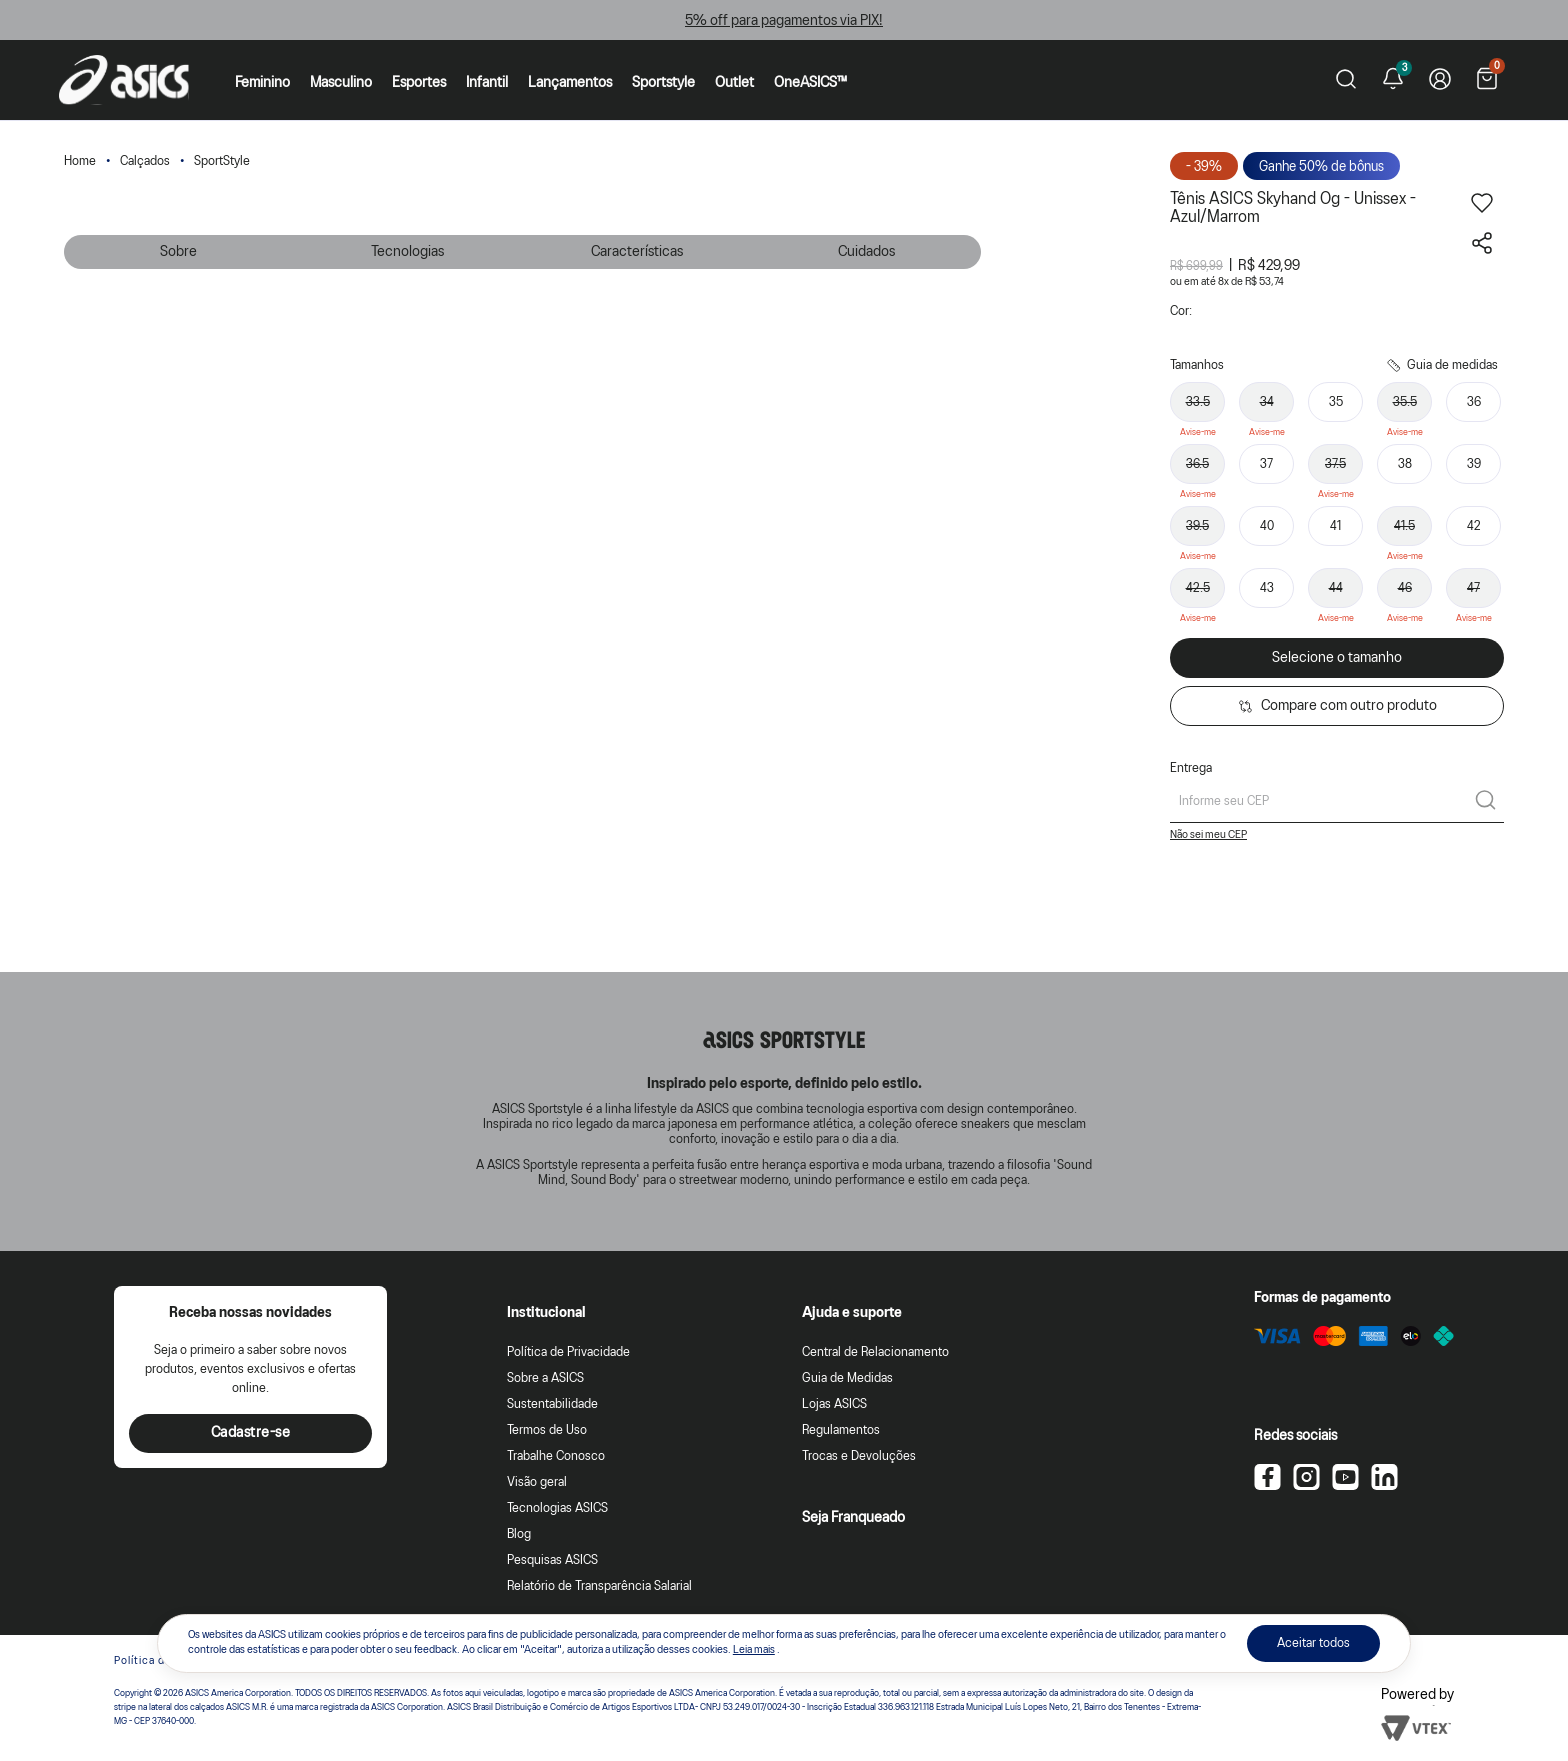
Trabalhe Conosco (556, 1456)
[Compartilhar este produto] (1482, 250)
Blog (519, 1534)
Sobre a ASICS (545, 1378)
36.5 (1197, 464)
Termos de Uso (547, 1430)
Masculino (341, 83)
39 (1474, 464)
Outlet (734, 83)
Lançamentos (570, 83)
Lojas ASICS (834, 1404)
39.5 (1197, 526)
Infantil (487, 83)
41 (1335, 526)
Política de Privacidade (568, 1352)
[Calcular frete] (1485, 802)
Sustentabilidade (552, 1404)
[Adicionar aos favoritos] (1482, 210)
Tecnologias (407, 252)
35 (1336, 402)
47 (1473, 588)
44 (1336, 588)
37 (1266, 464)
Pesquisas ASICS (552, 1560)
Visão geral (537, 1482)
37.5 (1335, 464)
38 (1405, 464)
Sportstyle (663, 83)
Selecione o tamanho (1337, 658)
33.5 (1198, 402)
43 (1267, 588)
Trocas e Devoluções (859, 1456)
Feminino (262, 83)
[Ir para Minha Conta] (1440, 80)
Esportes (419, 83)
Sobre (178, 252)
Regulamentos (841, 1430)
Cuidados (866, 252)
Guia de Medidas (847, 1378)
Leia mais (754, 1650)
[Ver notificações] (1393, 80)
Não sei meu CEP (1208, 835)
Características (637, 252)
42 (1474, 526)
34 (1267, 402)
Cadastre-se (251, 1433)
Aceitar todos (1313, 1643)
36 (1474, 402)
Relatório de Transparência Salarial (599, 1586)
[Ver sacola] (1487, 80)
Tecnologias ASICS (557, 1508)
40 (1267, 526)
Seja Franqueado (853, 1518)
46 (1405, 588)
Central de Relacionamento (875, 1352)
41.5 (1404, 526)
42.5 (1198, 588)
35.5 (1405, 402)
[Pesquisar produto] (1346, 80)
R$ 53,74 (1264, 282)
